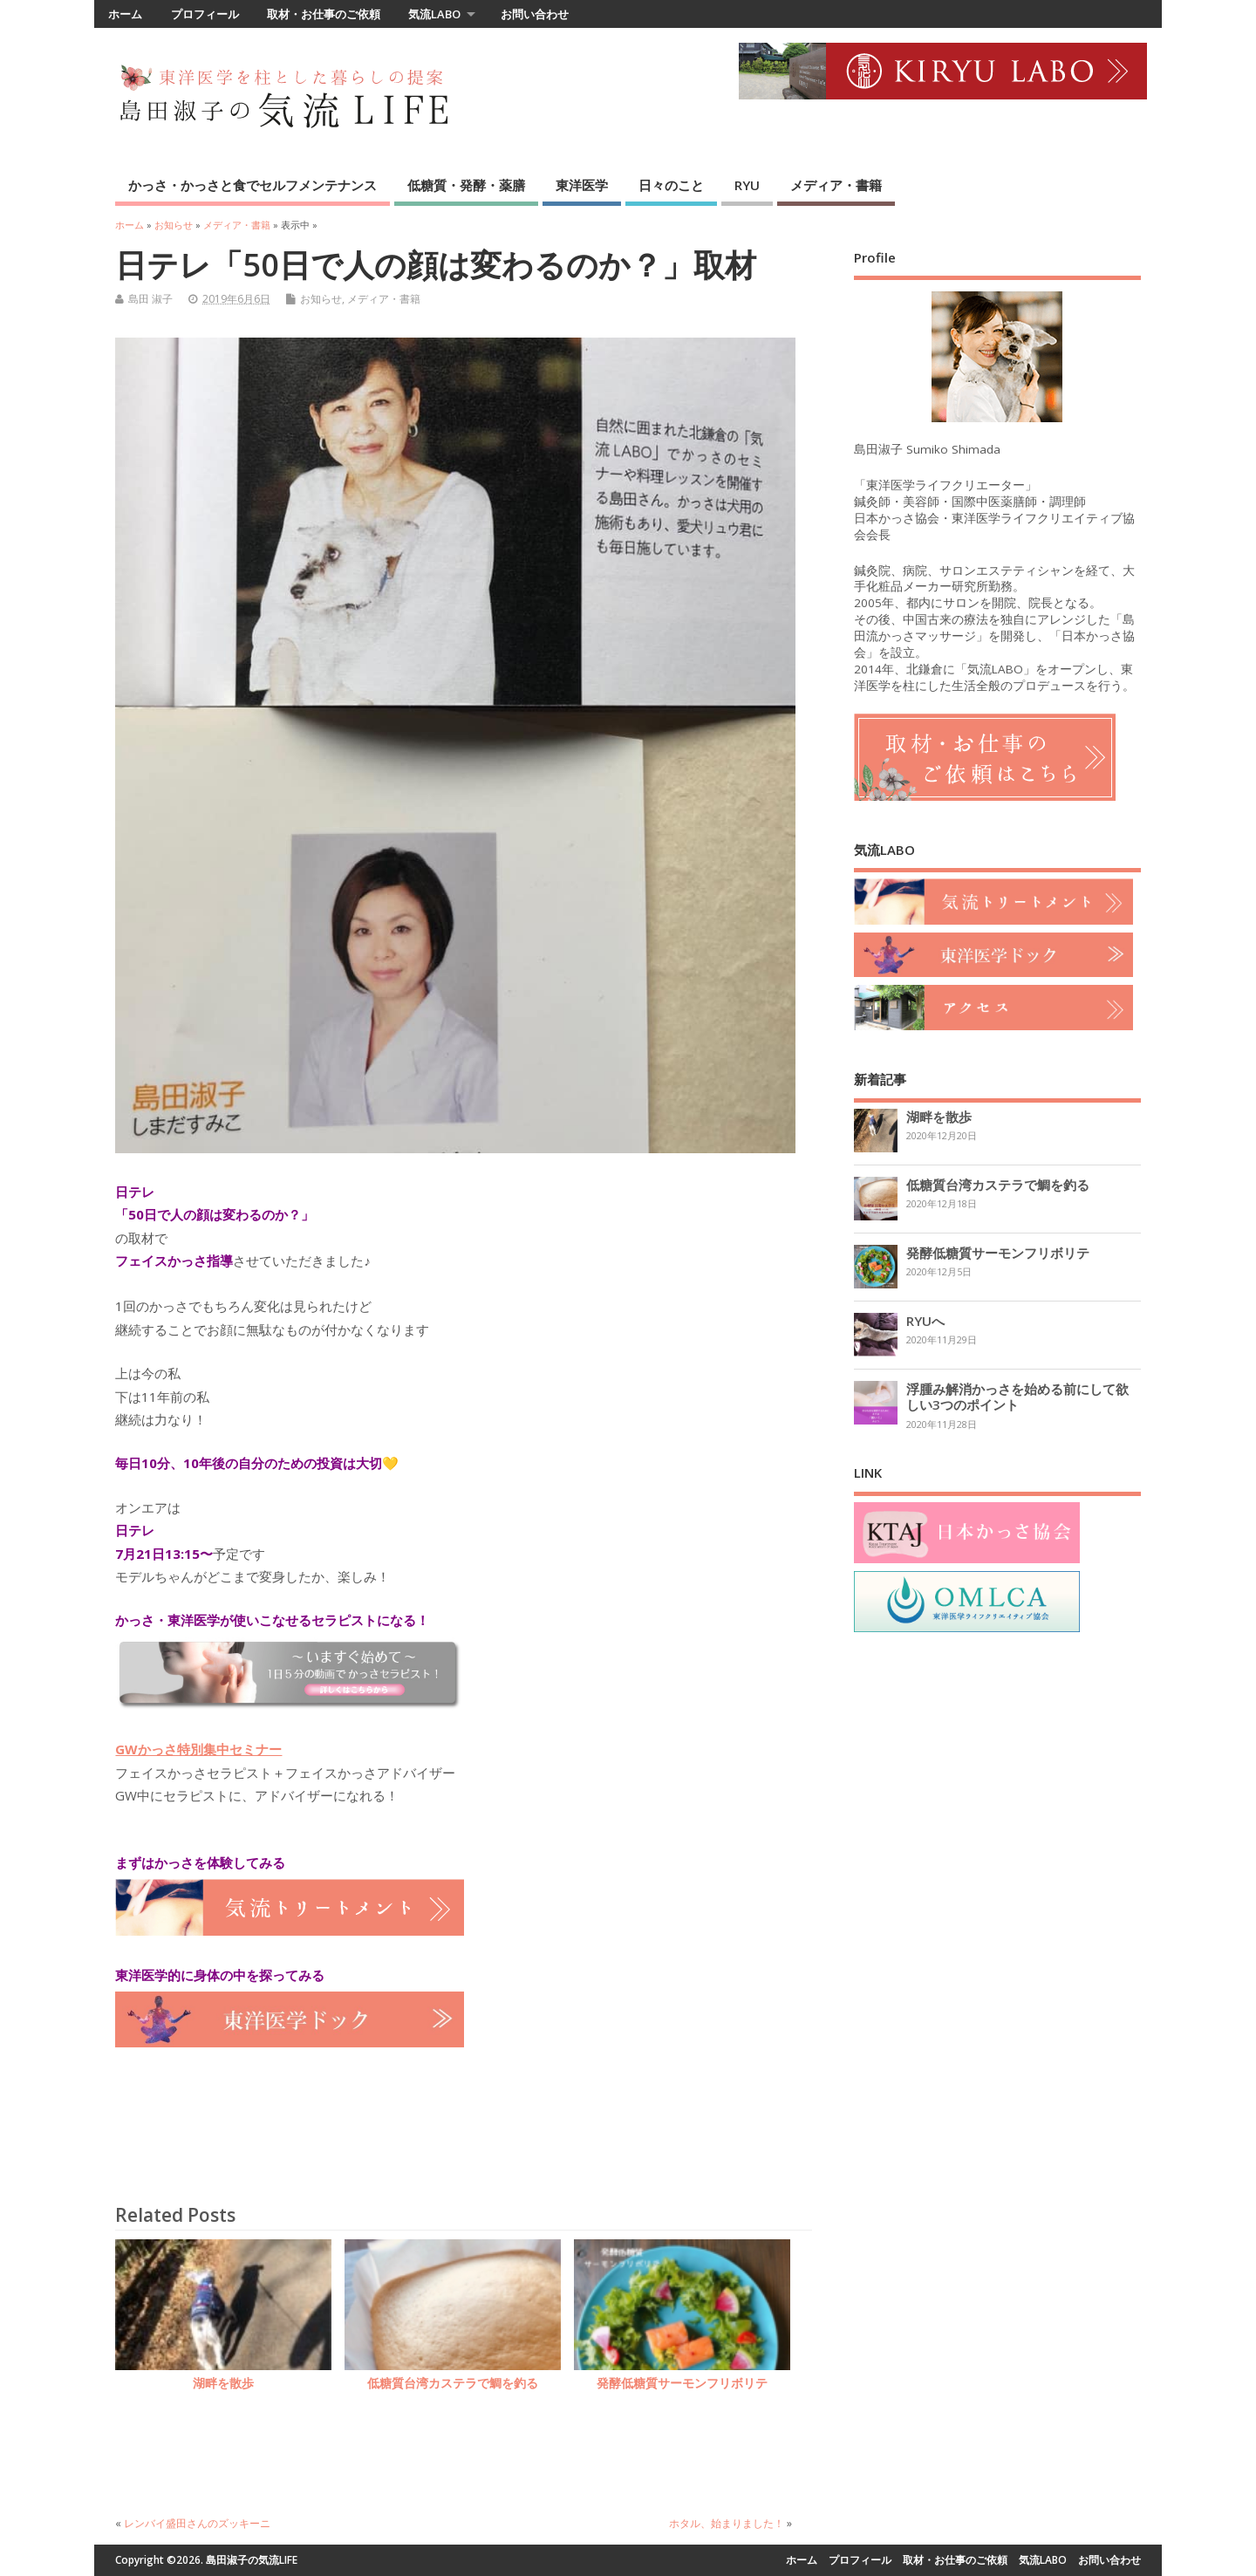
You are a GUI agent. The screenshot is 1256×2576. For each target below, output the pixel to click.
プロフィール (205, 14)
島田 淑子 (150, 298)
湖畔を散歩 (223, 2383)
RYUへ (925, 1320)
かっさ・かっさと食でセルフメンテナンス (252, 185)
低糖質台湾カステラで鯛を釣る (452, 2383)
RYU (747, 185)
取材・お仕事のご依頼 (323, 14)
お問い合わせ (535, 14)
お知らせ (321, 298)
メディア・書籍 (836, 185)
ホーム (125, 14)
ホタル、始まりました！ (726, 2523)
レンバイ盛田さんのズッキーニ (197, 2523)
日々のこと (671, 185)
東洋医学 (582, 185)
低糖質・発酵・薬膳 (466, 185)
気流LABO (434, 14)
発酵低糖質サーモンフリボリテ (682, 2383)
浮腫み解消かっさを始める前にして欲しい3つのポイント (1017, 1396)
